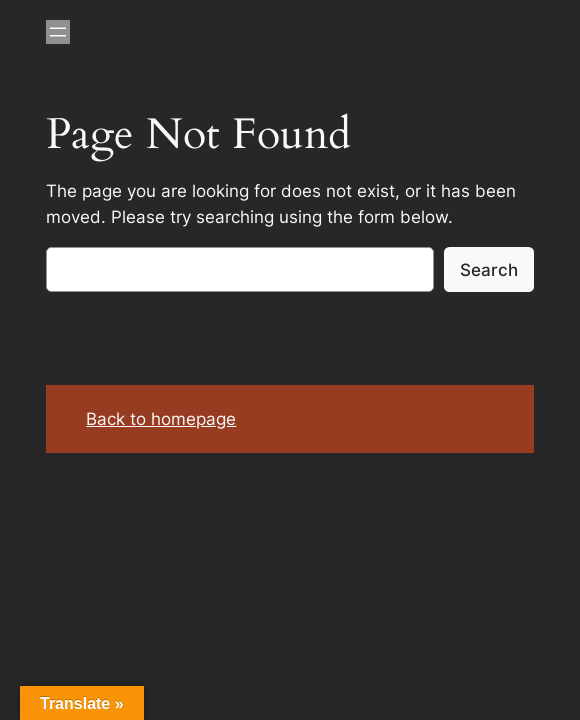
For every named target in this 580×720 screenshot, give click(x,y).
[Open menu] (58, 32)
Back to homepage (161, 419)
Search (489, 270)
